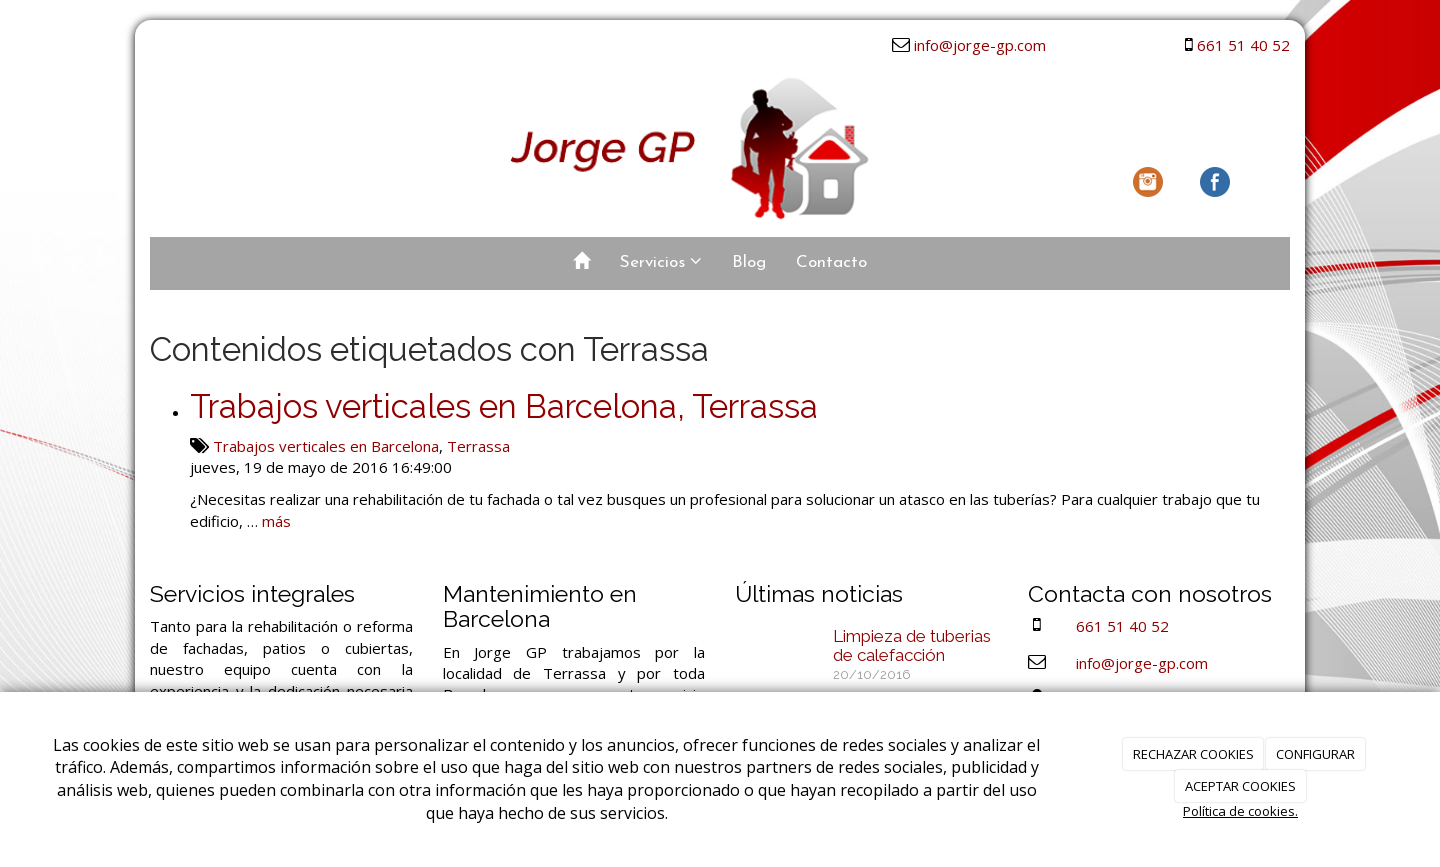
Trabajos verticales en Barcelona (326, 446)
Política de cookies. (1240, 811)
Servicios (661, 261)
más (276, 521)
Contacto (831, 262)
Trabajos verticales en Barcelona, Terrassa (504, 406)
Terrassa (478, 446)
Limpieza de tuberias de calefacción (912, 645)
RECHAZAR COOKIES (1193, 754)
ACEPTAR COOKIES (1240, 786)
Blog (749, 262)
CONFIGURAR (1315, 754)
